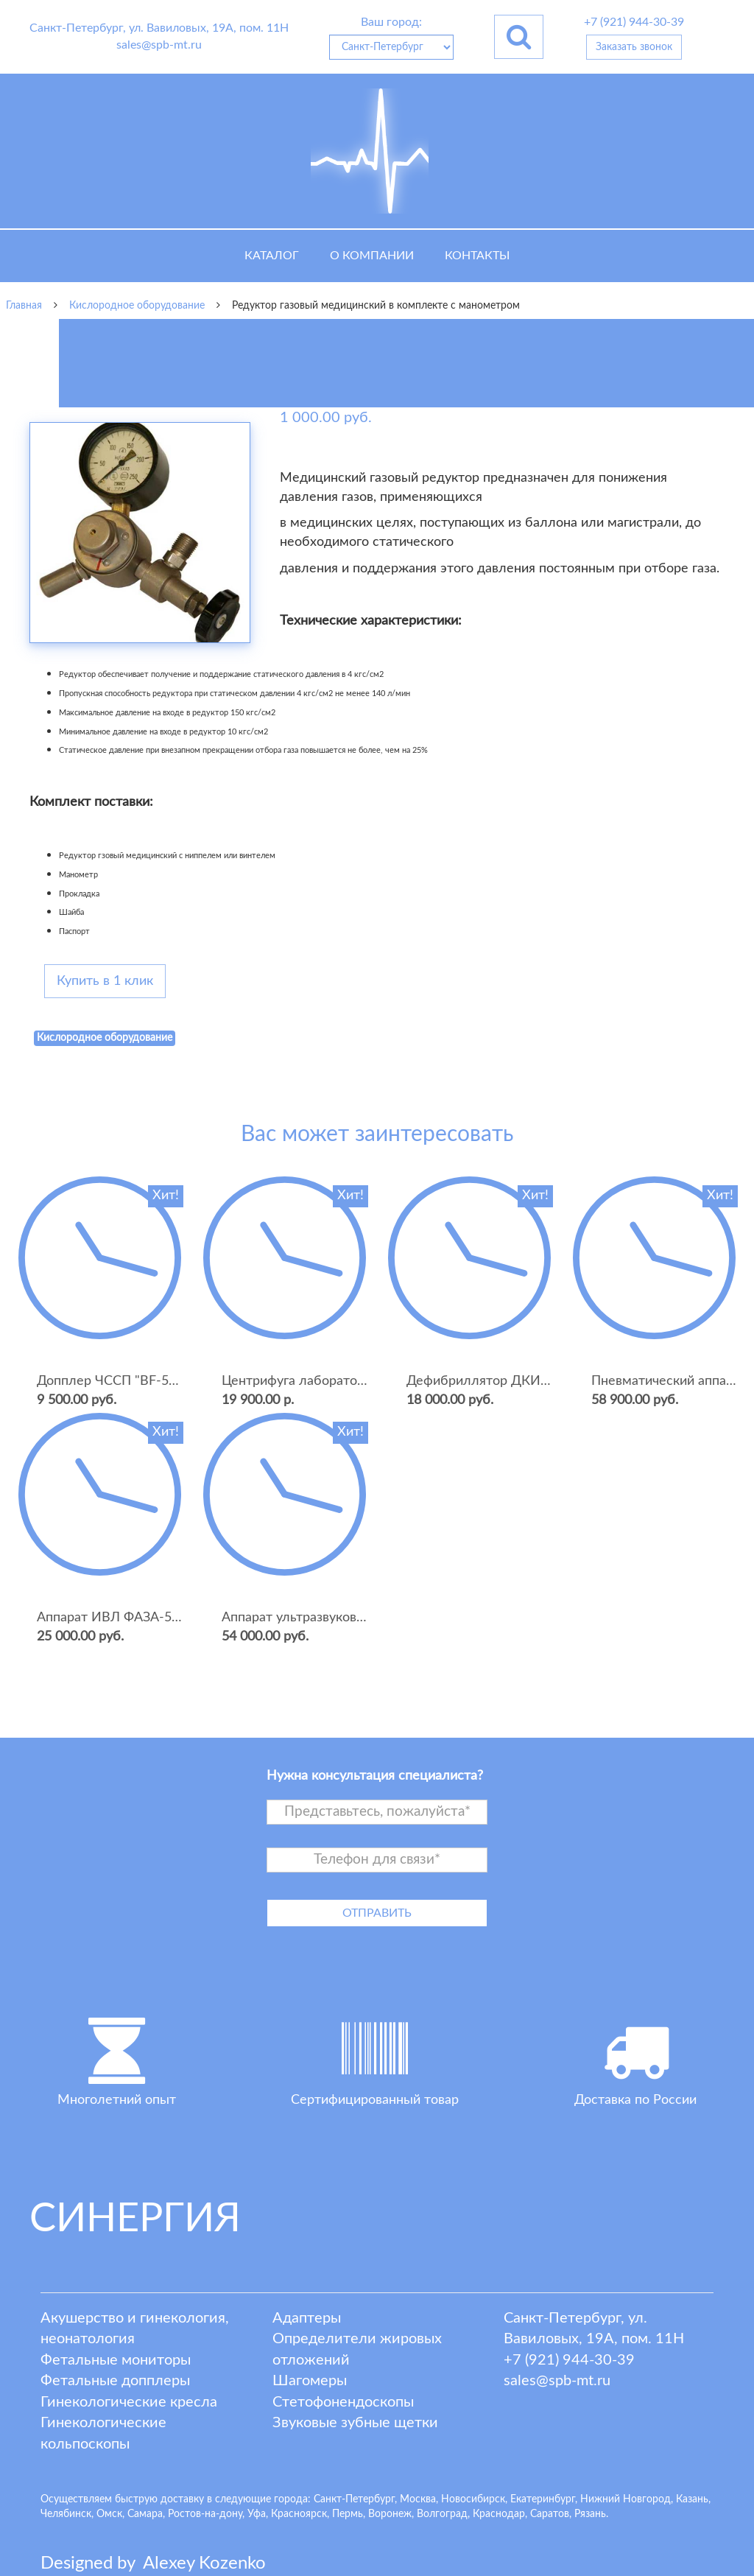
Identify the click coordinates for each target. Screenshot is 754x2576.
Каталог (271, 256)
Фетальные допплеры (115, 2380)
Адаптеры (306, 2318)
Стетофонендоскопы (343, 2402)
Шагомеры (309, 2380)
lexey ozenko (204, 2563)
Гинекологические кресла (128, 2402)
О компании (372, 256)
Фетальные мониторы (115, 2360)
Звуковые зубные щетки (355, 2422)
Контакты (477, 256)
